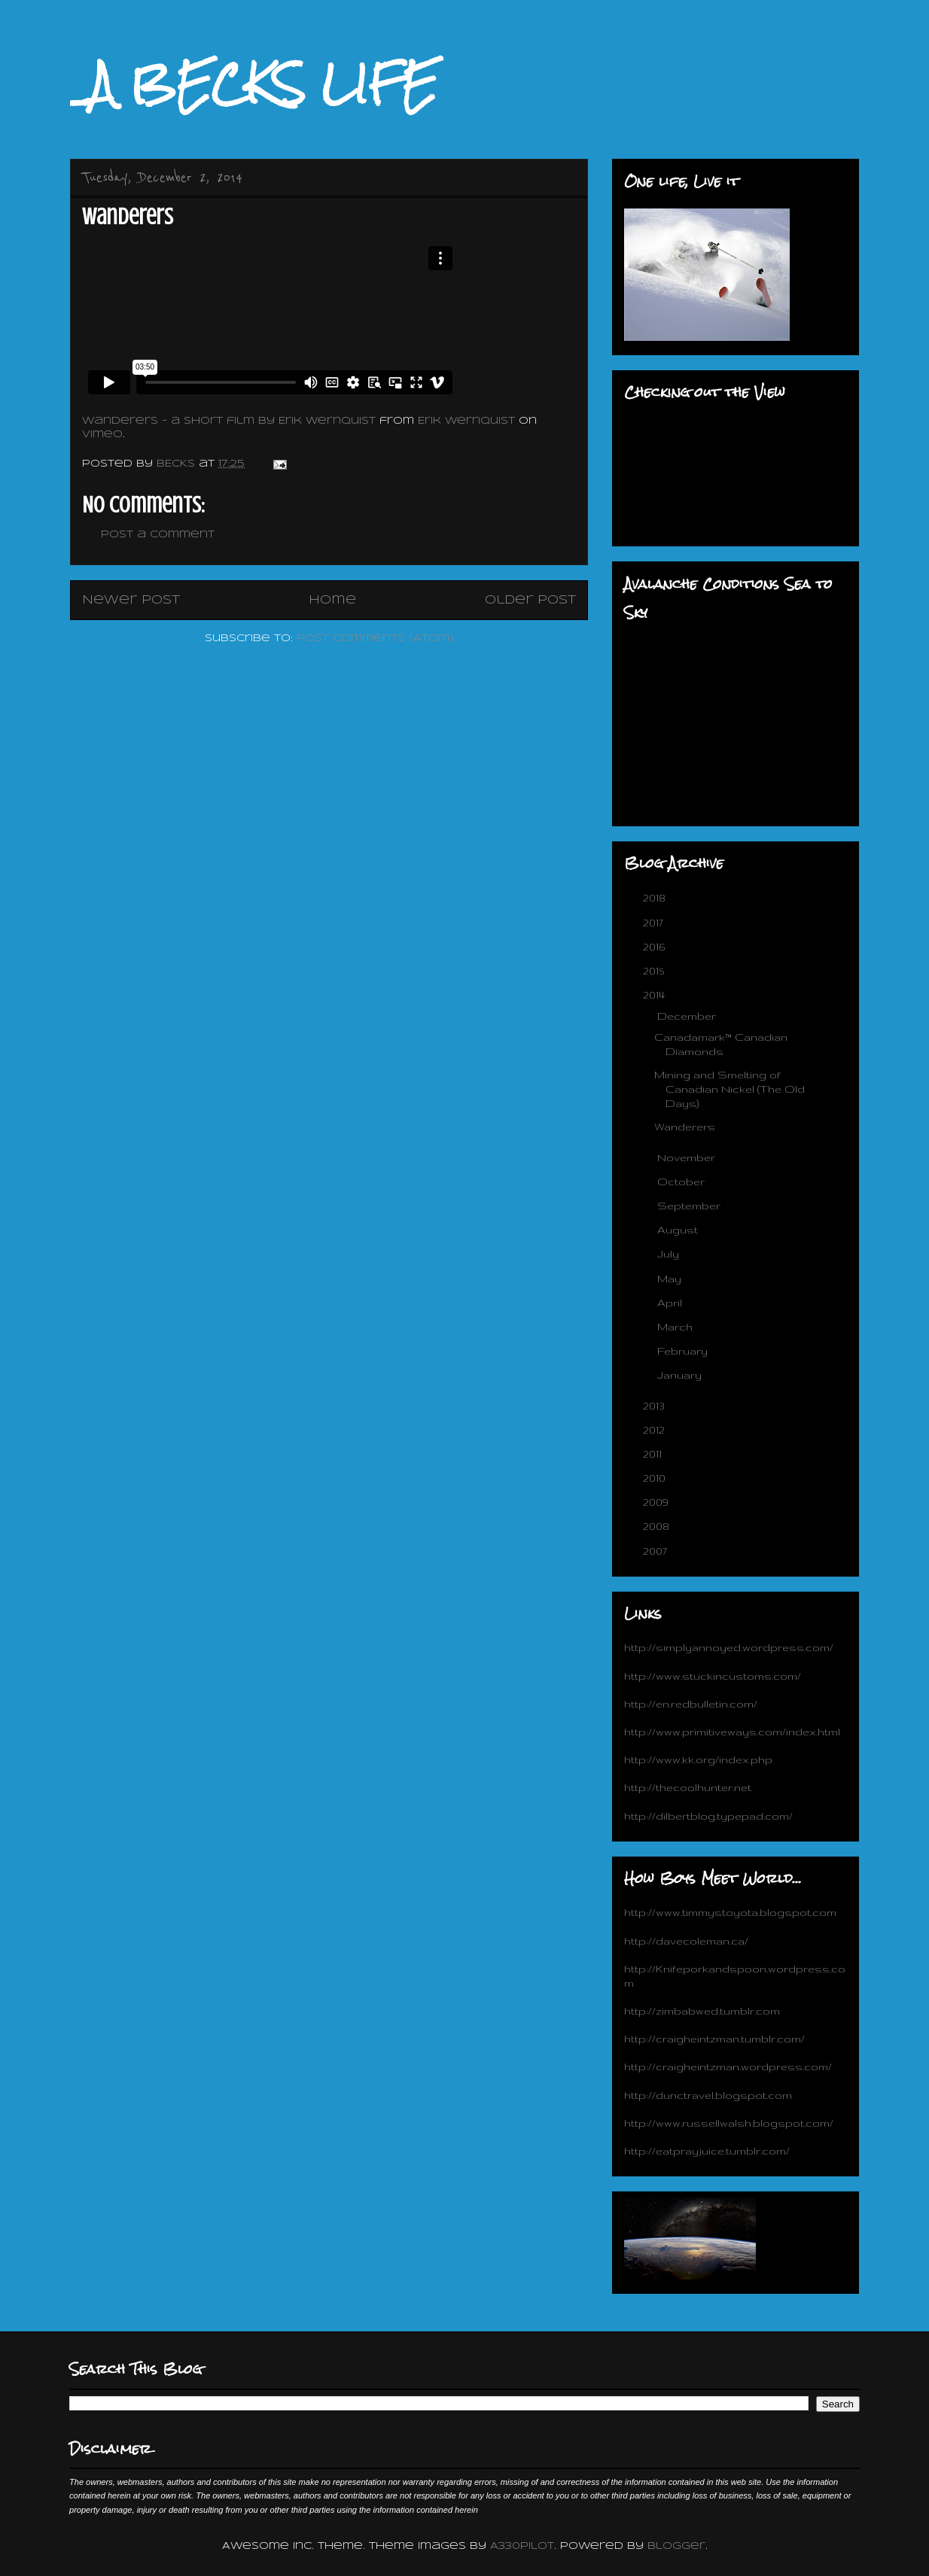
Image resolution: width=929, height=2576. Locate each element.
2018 (656, 898)
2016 (655, 947)
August (679, 1230)
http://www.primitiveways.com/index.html (732, 1732)
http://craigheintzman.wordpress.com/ (728, 2066)
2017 (654, 923)
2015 (655, 971)
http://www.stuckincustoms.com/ (712, 1676)
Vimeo (102, 434)
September (690, 1206)
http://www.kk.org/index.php (698, 1759)
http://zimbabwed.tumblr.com (702, 2011)
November (687, 1157)
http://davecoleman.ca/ (686, 1941)
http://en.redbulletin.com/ (690, 1704)
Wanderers (684, 1127)
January (681, 1375)
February (684, 1351)
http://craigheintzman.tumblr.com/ (714, 2039)
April (671, 1303)
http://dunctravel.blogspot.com (708, 2095)
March (676, 1327)
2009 (657, 1502)
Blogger (676, 2546)
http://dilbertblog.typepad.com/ (708, 1816)
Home (332, 600)
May (670, 1279)
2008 (657, 1526)
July (669, 1254)
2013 (655, 1406)
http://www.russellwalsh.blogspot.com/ (728, 2123)
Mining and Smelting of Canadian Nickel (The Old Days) (729, 1089)
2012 (655, 1430)
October (682, 1181)
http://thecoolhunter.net (687, 1787)
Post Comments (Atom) (375, 638)
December (688, 1016)
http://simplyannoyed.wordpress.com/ (728, 1647)
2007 (656, 1551)
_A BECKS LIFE (253, 84)
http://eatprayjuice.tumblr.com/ (707, 2151)
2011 (654, 1454)
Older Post (530, 600)
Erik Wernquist (466, 421)
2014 (655, 995)
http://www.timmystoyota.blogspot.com (730, 1912)
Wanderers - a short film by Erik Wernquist (229, 421)
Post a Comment (158, 535)
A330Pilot (522, 2546)
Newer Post (131, 600)
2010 (656, 1478)
